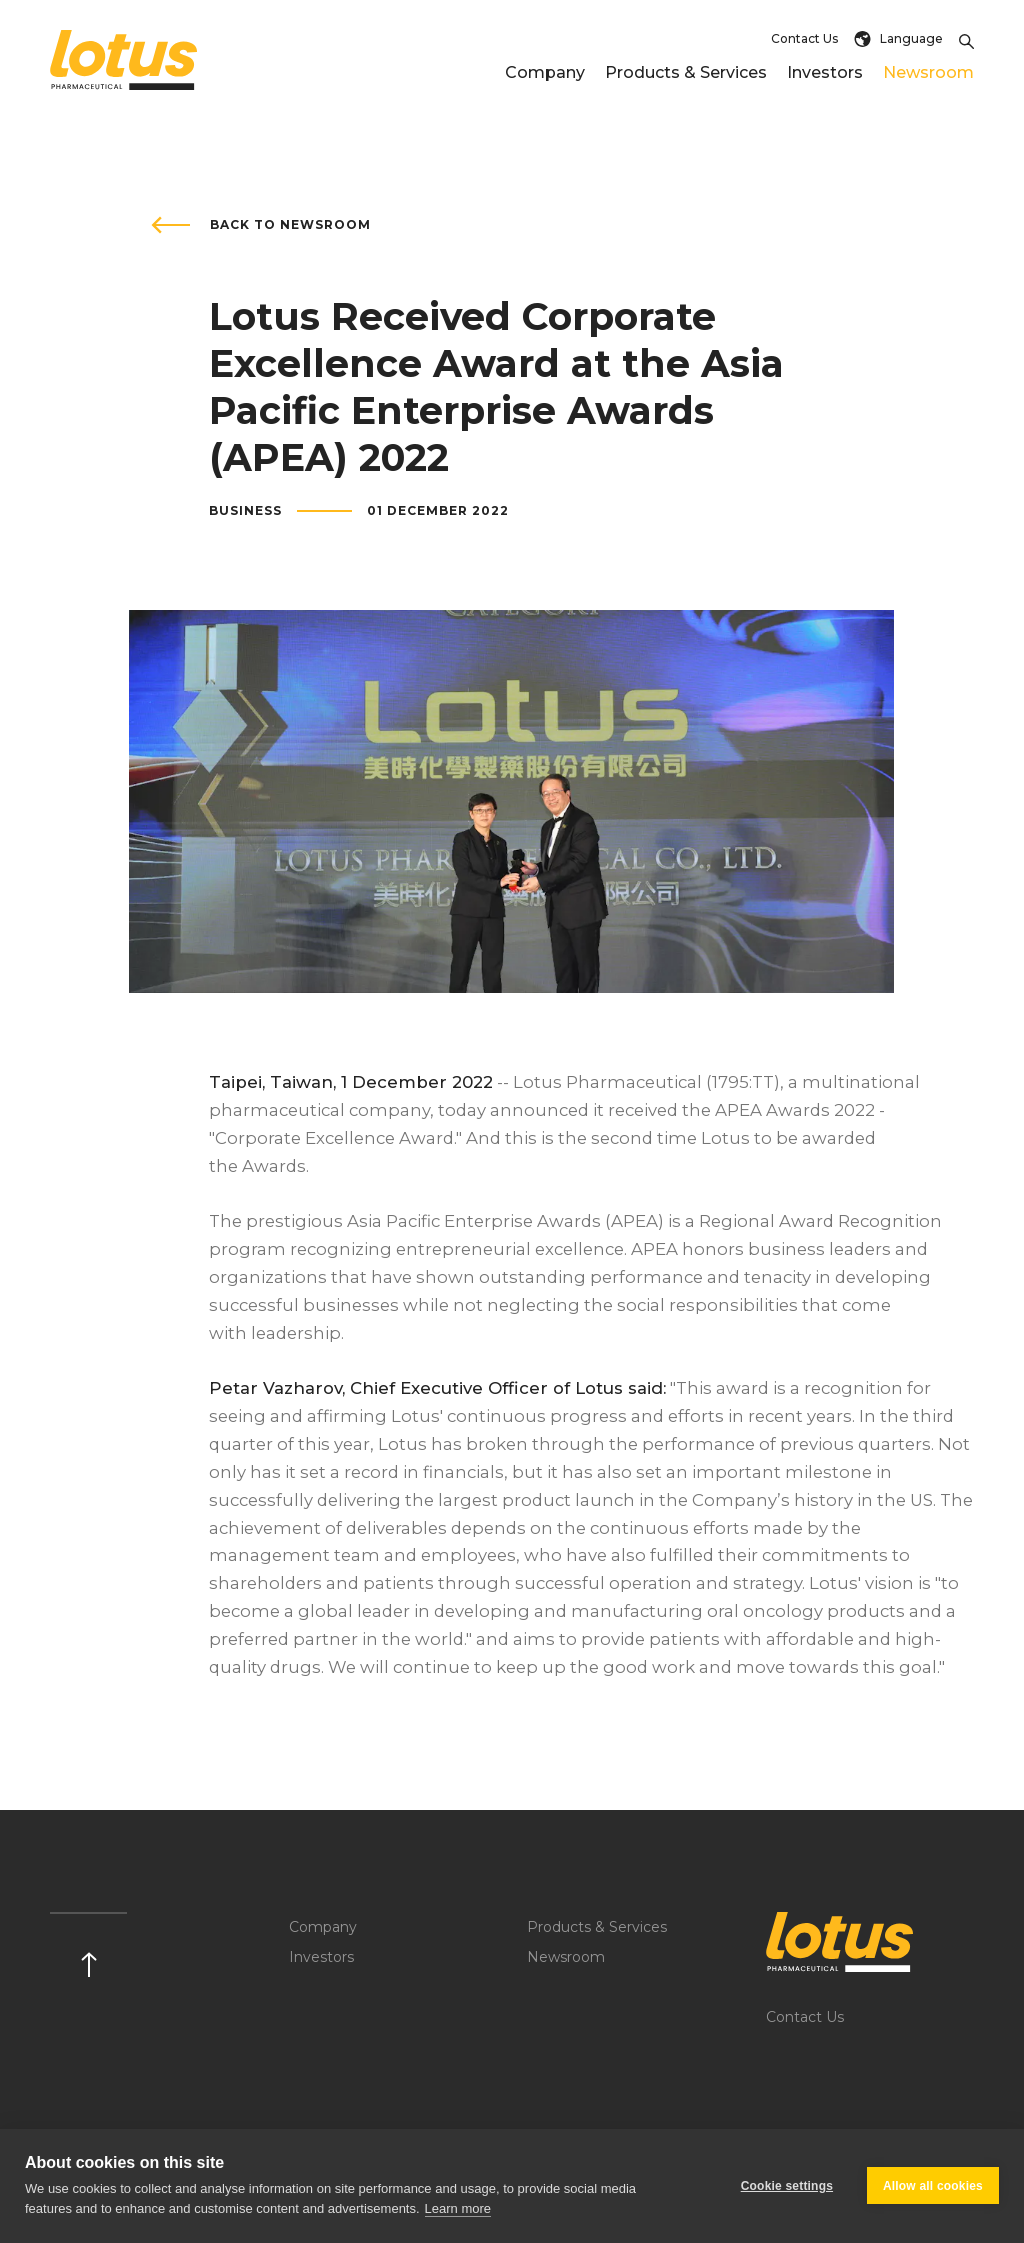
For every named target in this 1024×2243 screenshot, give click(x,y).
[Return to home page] (124, 60)
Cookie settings (787, 2186)
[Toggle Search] (966, 39)
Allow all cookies (933, 2186)
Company (545, 72)
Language (898, 39)
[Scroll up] (88, 1944)
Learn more (458, 2208)
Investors (825, 72)
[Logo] (870, 1942)
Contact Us (804, 38)
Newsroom (928, 72)
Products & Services (686, 72)
